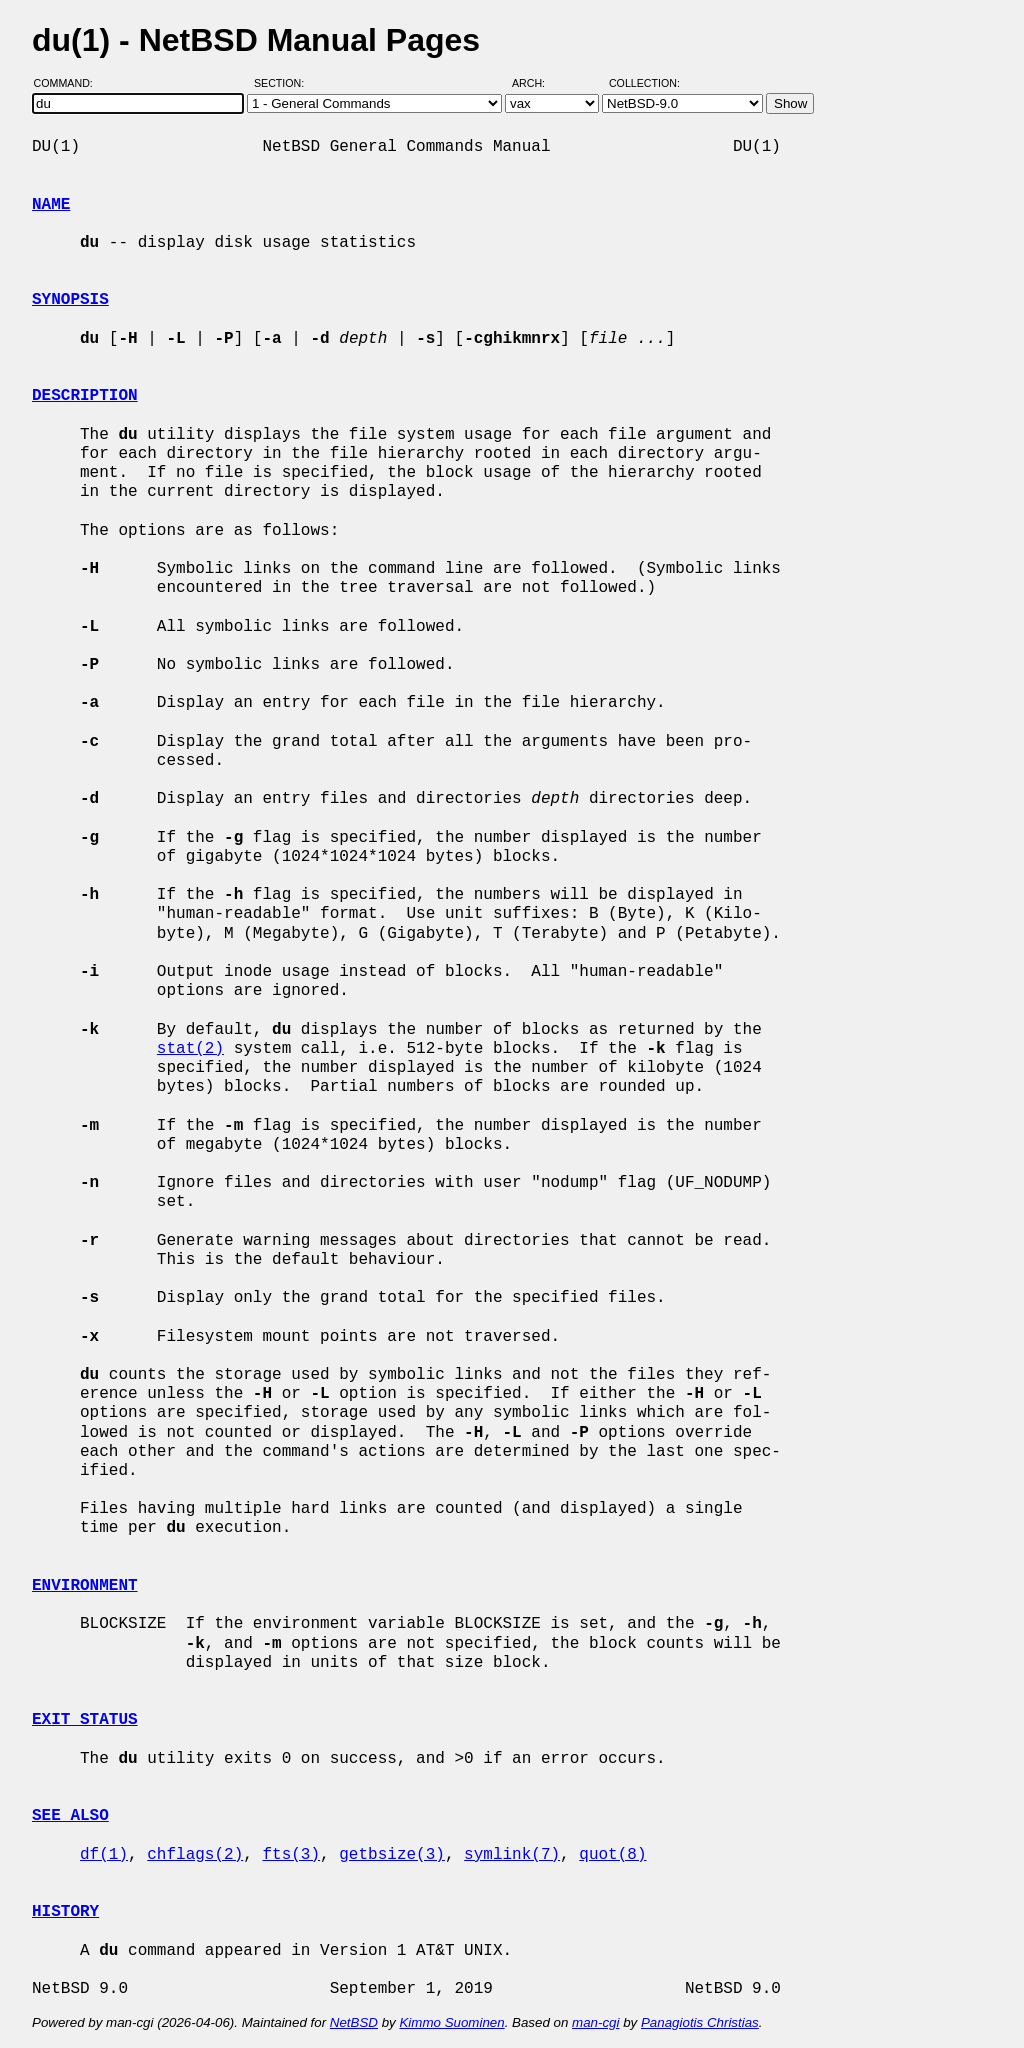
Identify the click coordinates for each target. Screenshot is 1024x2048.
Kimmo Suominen (451, 2022)
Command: (69, 83)
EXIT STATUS (85, 1720)
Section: (283, 83)
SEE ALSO (70, 1816)
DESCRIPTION (85, 396)
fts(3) (291, 1855)
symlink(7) (512, 1855)
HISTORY (65, 1912)
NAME (51, 205)
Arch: (537, 83)
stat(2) (190, 1049)
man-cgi (595, 2022)
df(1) (104, 1855)
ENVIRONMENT (85, 1586)
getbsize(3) (392, 1855)
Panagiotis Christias (700, 2022)
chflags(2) (195, 1855)
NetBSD (354, 2022)
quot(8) (612, 1855)
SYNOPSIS (70, 300)
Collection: (644, 83)
